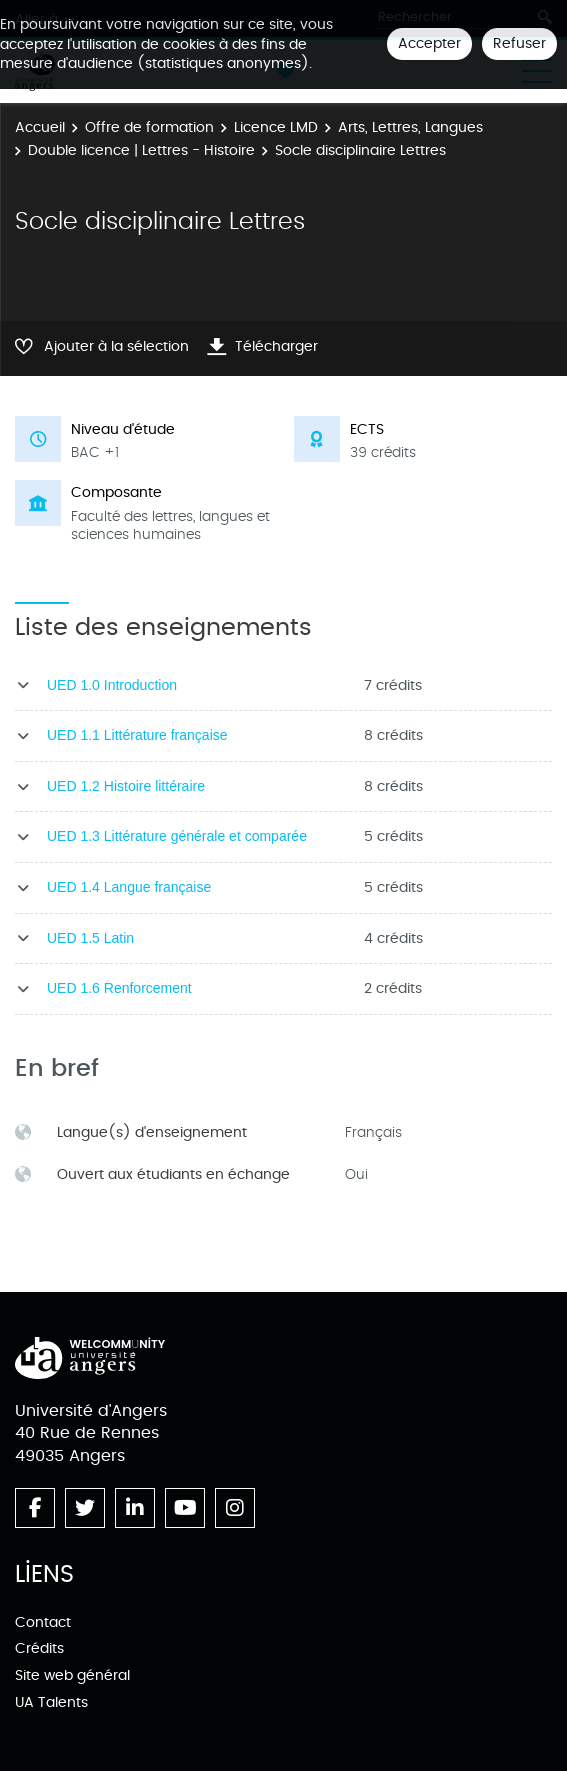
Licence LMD (276, 127)
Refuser (519, 43)
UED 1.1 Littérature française (137, 735)
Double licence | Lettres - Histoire (141, 150)
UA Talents (51, 1702)
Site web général (72, 1675)
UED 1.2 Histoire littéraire (126, 786)
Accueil (40, 127)
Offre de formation (149, 127)
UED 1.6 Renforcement (119, 988)
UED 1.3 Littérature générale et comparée (177, 836)
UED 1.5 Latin (90, 938)
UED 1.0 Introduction (112, 685)
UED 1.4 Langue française (129, 887)
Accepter (429, 43)
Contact (43, 1622)
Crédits (39, 1648)
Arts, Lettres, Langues (410, 127)
